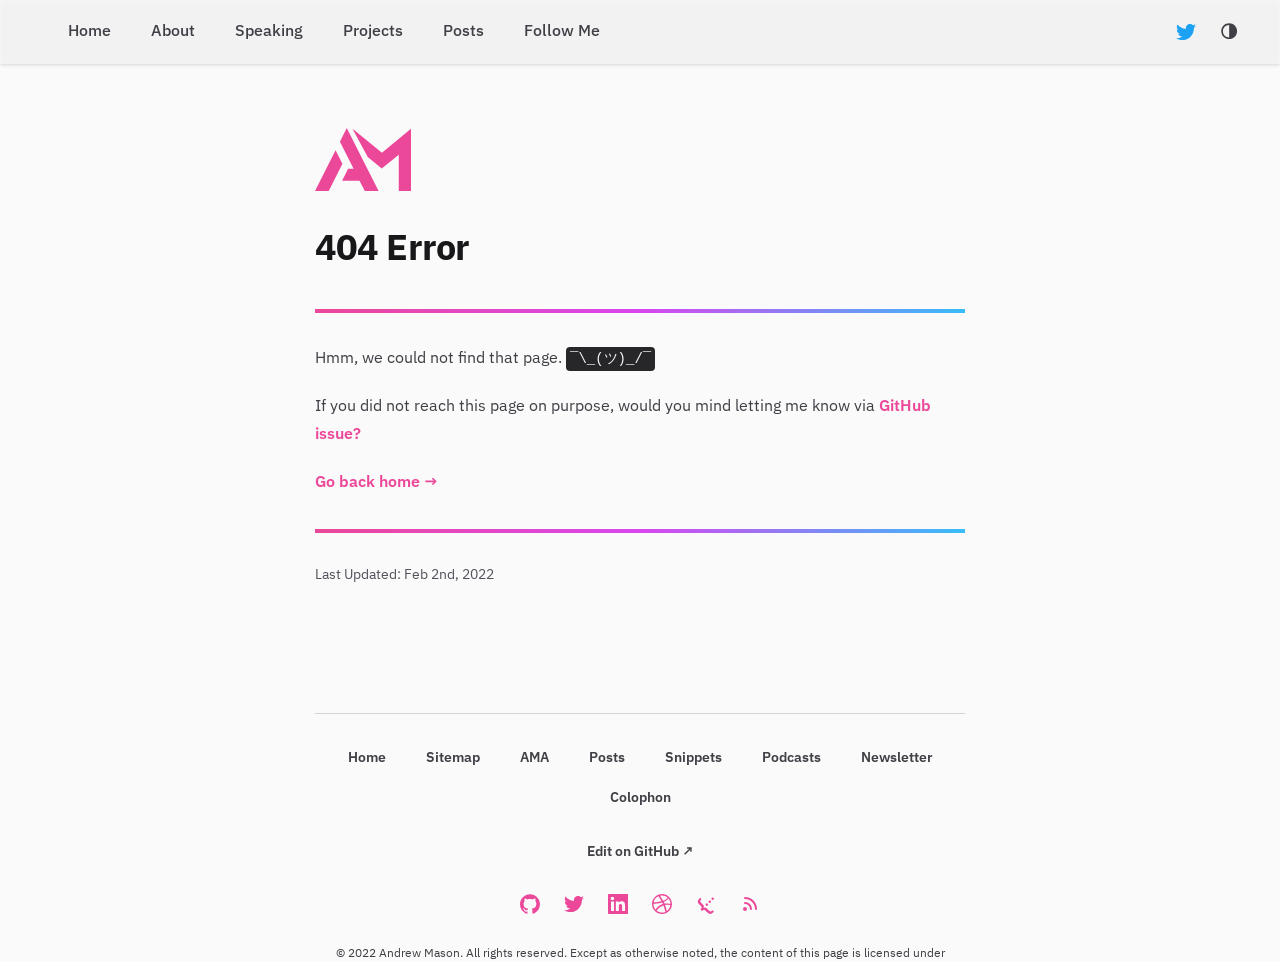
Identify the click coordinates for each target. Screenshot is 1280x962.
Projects (373, 32)
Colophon (640, 798)
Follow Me (562, 32)
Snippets (693, 758)
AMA (534, 758)
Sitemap (453, 758)
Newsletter (897, 758)
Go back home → (376, 483)
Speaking (269, 32)
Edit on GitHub (633, 852)
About (173, 32)
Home (89, 32)
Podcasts (791, 758)
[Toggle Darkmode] (1230, 32)
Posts (463, 32)
